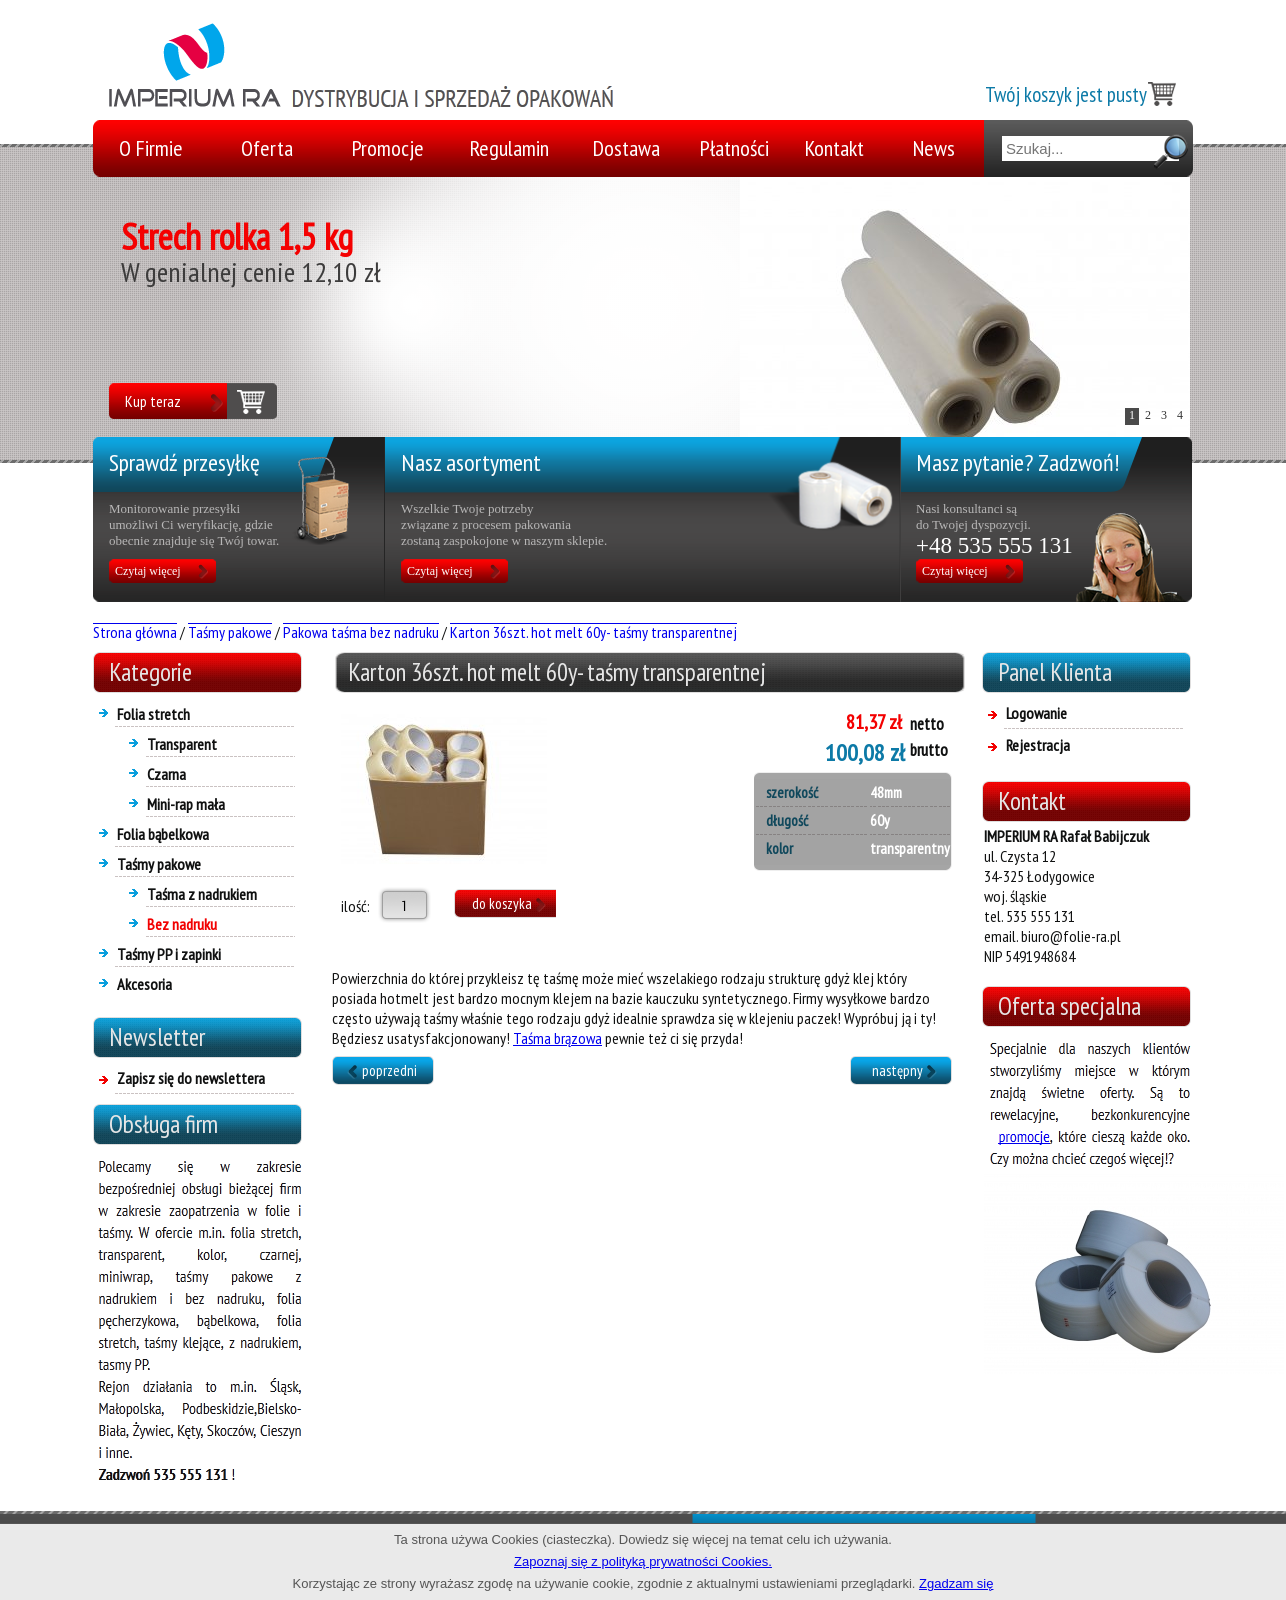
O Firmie (151, 148)
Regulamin (509, 148)
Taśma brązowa (557, 1038)
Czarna (166, 774)
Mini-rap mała (186, 804)
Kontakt (834, 148)
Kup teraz (153, 401)
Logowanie (1036, 713)
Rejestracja (1038, 745)
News (934, 148)
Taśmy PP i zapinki (169, 954)
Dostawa (626, 148)
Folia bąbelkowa (163, 834)
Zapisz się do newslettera (191, 1078)
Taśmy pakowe (159, 864)
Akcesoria (144, 984)
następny (897, 1070)
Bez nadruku (182, 924)
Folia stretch (153, 714)
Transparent (182, 744)
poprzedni (389, 1070)
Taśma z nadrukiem (202, 894)
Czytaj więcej (148, 571)
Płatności (734, 148)
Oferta (267, 148)
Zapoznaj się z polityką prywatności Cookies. (643, 1561)
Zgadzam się (956, 1583)
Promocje (388, 148)
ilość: (351, 906)
